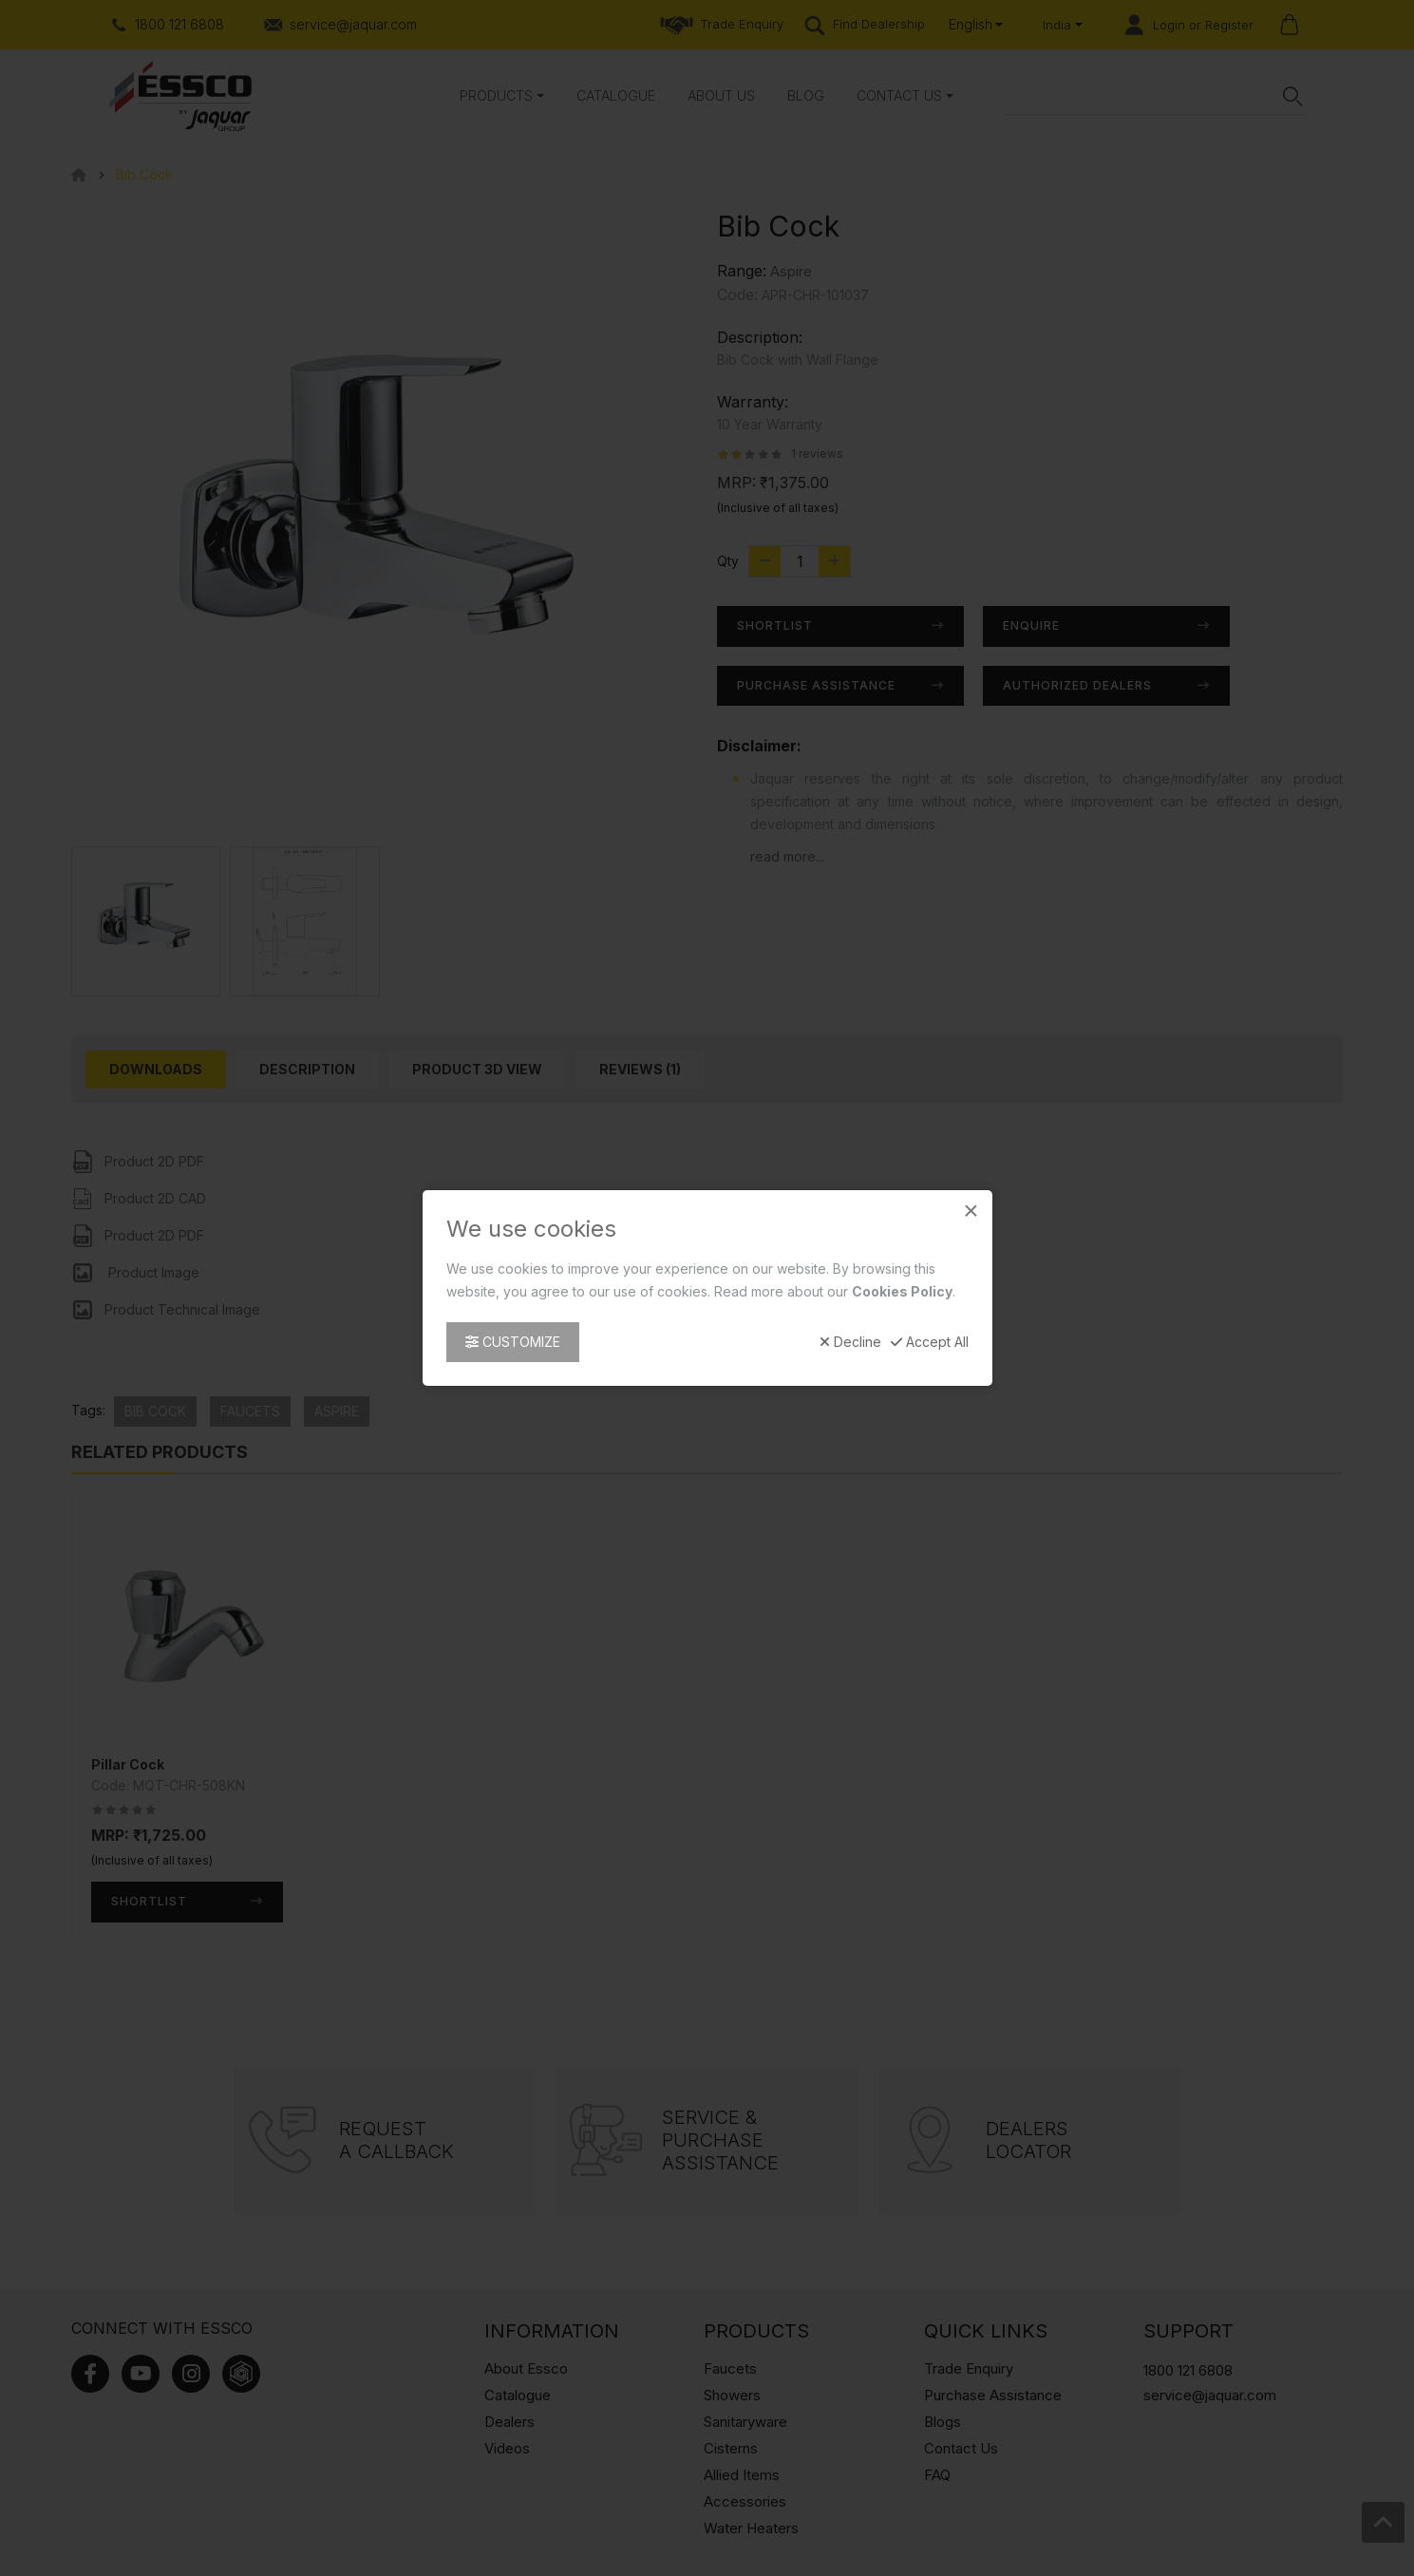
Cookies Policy (902, 1291)
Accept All (930, 1342)
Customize (512, 1342)
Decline (850, 1342)
